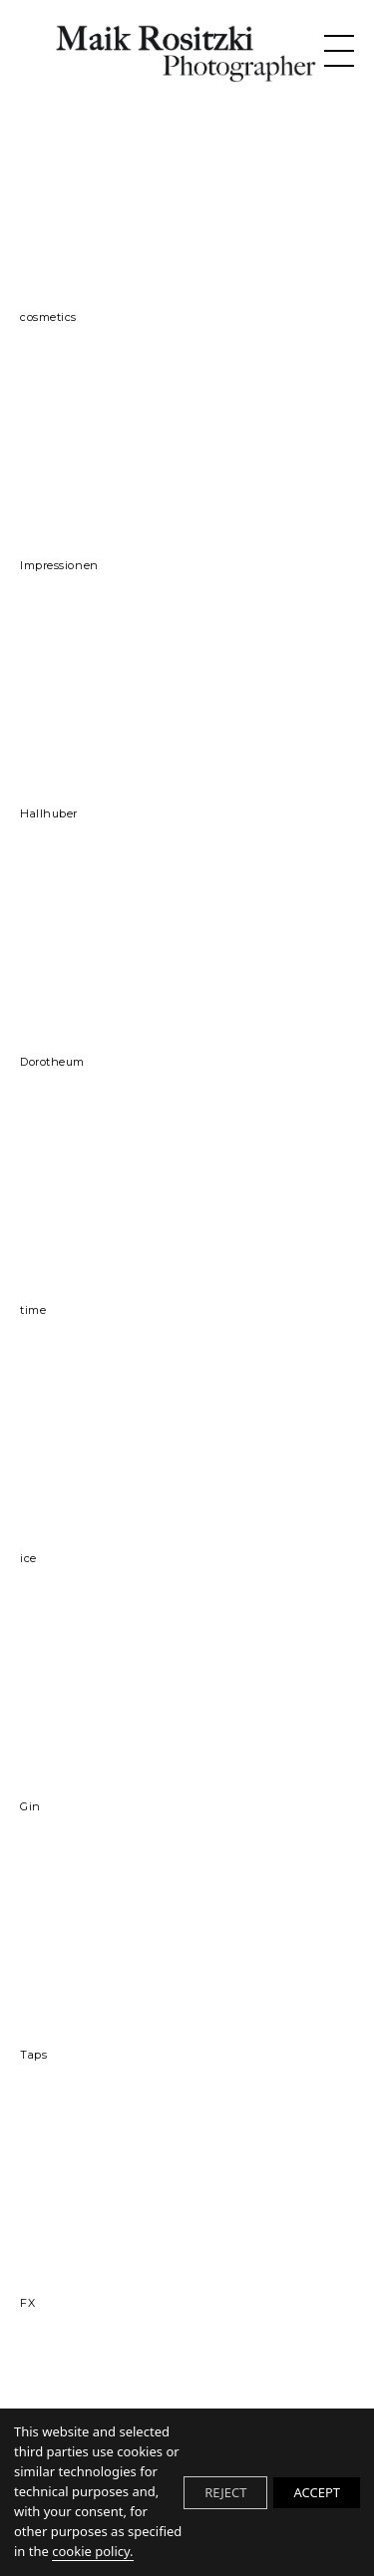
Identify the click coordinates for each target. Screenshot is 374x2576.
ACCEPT (316, 2492)
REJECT (225, 2492)
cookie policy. (92, 2551)
